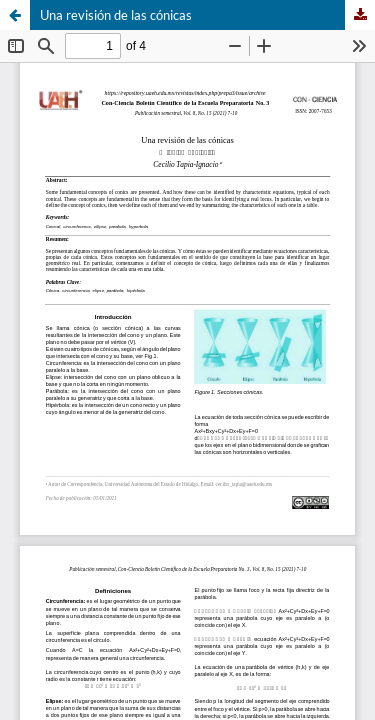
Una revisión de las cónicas (116, 15)
